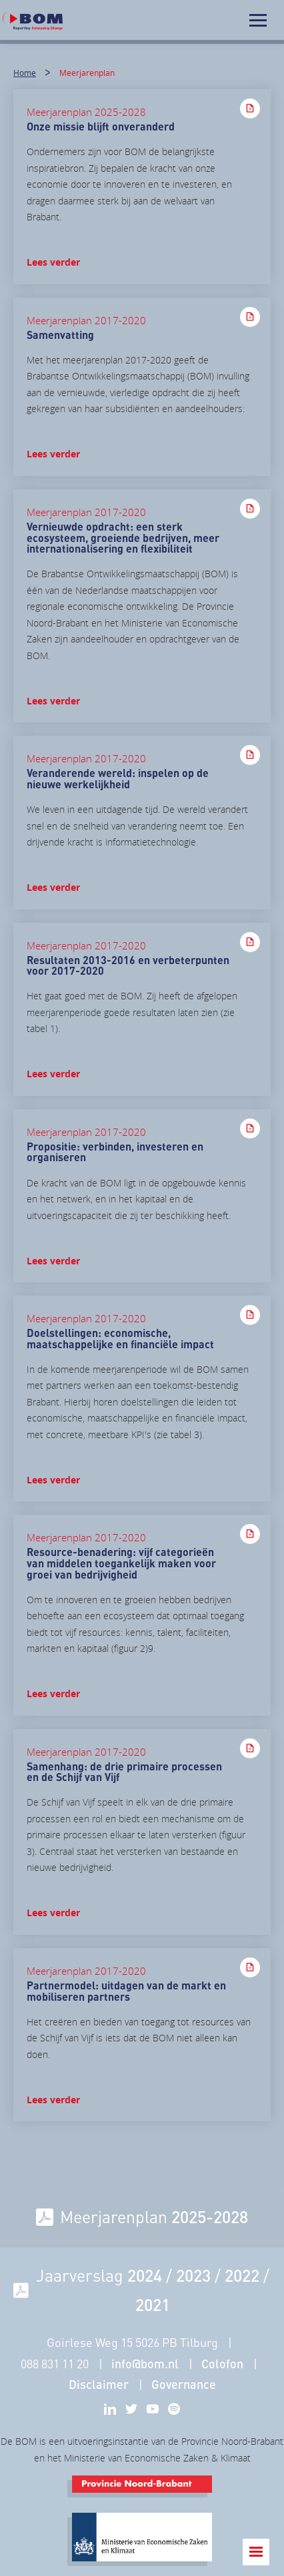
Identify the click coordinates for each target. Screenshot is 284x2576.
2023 (193, 2275)
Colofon (222, 2363)
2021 (152, 2304)
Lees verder (53, 262)
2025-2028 (209, 2216)
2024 (144, 2275)
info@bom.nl (145, 2363)
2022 (242, 2275)
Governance (183, 2384)
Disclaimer (99, 2384)
